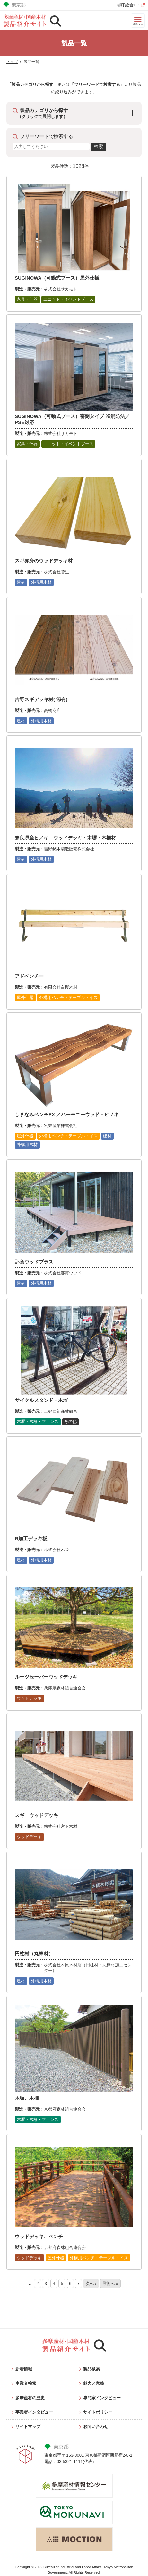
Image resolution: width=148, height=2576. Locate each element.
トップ (12, 62)
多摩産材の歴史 (30, 2397)
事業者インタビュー (34, 2412)
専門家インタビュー (102, 2397)
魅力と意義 (93, 2383)
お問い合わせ (95, 2426)
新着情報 (23, 2369)
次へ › (90, 2283)
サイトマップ (27, 2426)
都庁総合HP (128, 5)
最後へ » (110, 2283)
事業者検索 (25, 2383)
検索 (98, 146)
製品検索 (91, 2369)
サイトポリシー (97, 2412)
